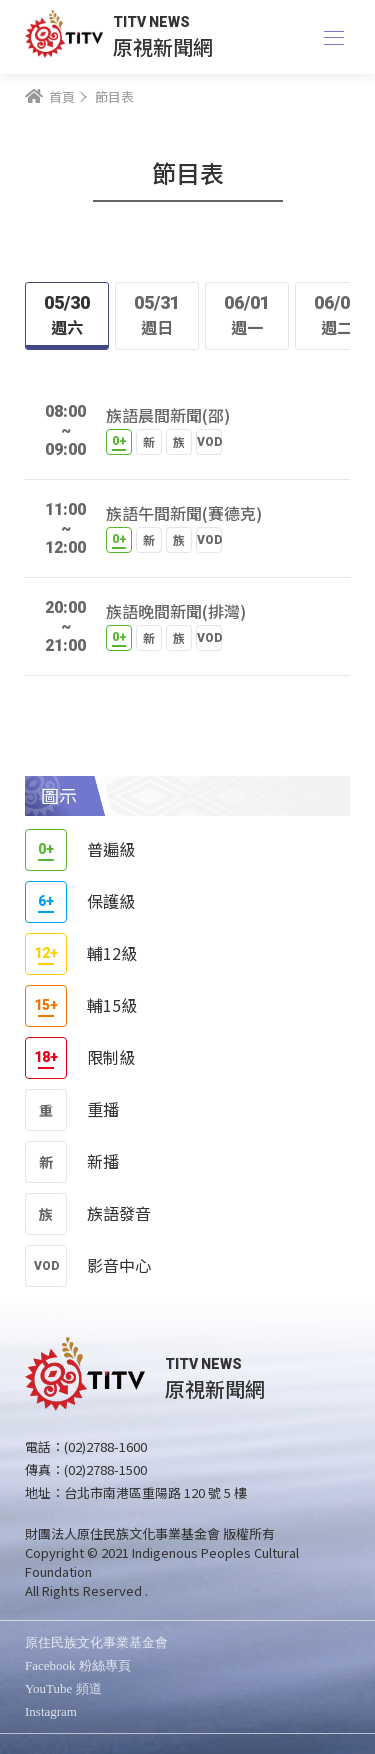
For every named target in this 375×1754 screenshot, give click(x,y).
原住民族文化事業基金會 (96, 1642)
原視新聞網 (163, 46)
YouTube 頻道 (63, 1688)
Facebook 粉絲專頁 (78, 1665)
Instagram (51, 1711)
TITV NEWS (151, 22)
